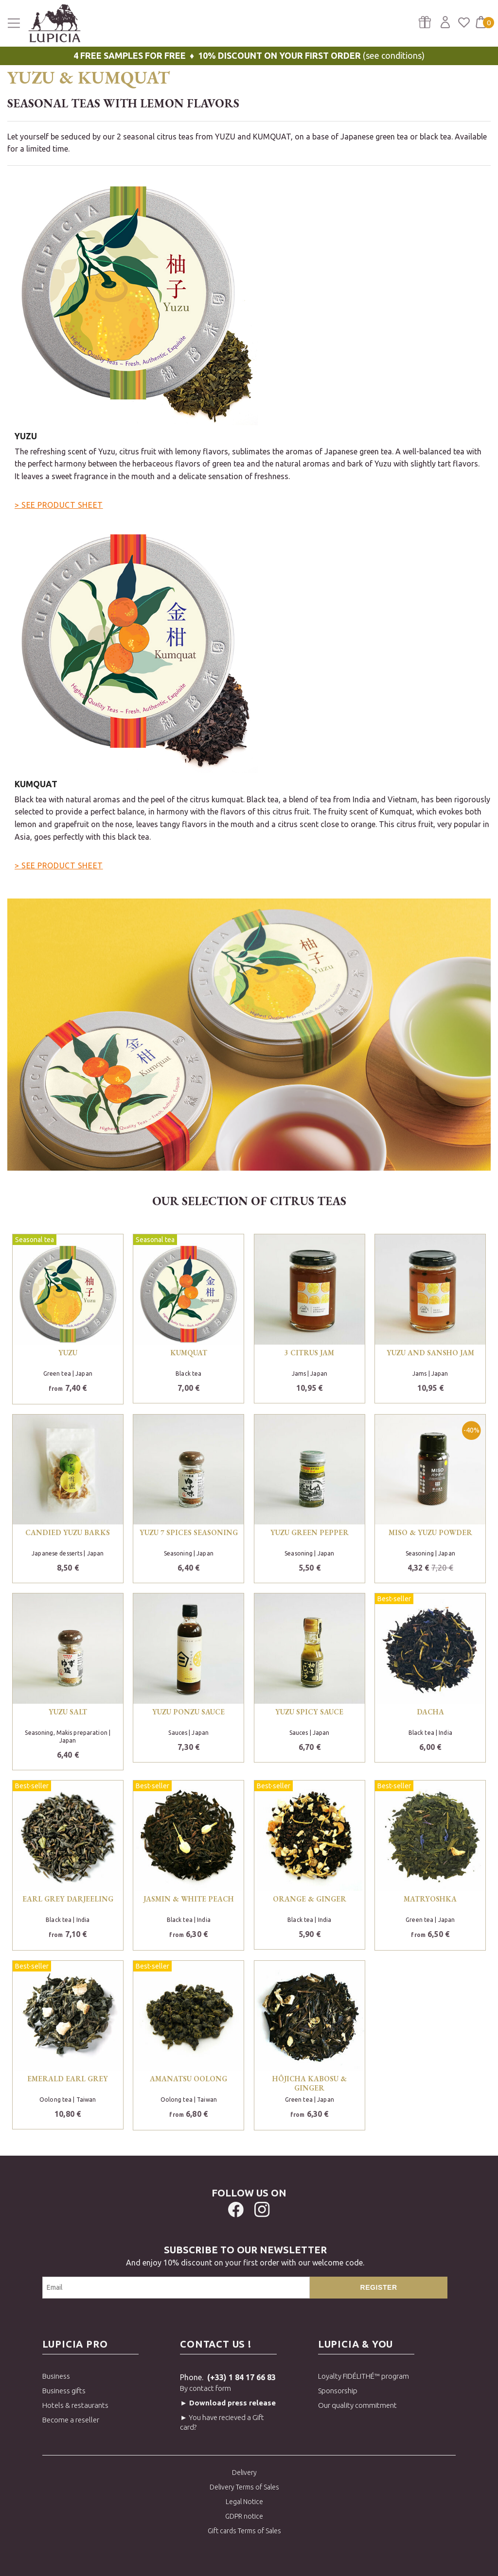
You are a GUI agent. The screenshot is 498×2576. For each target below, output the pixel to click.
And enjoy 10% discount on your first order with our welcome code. (245, 2255)
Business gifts (64, 2390)
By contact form (205, 2388)
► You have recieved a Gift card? (222, 2422)
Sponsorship (337, 2390)
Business (56, 2376)
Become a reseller (70, 2420)
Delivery (244, 2472)
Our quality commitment (357, 2405)
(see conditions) (249, 55)
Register (378, 2287)
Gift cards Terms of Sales (244, 2531)
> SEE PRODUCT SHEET (59, 505)
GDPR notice (244, 2516)
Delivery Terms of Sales (244, 2487)
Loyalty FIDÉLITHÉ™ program (363, 2376)
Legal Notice (244, 2502)
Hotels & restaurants (75, 2405)
